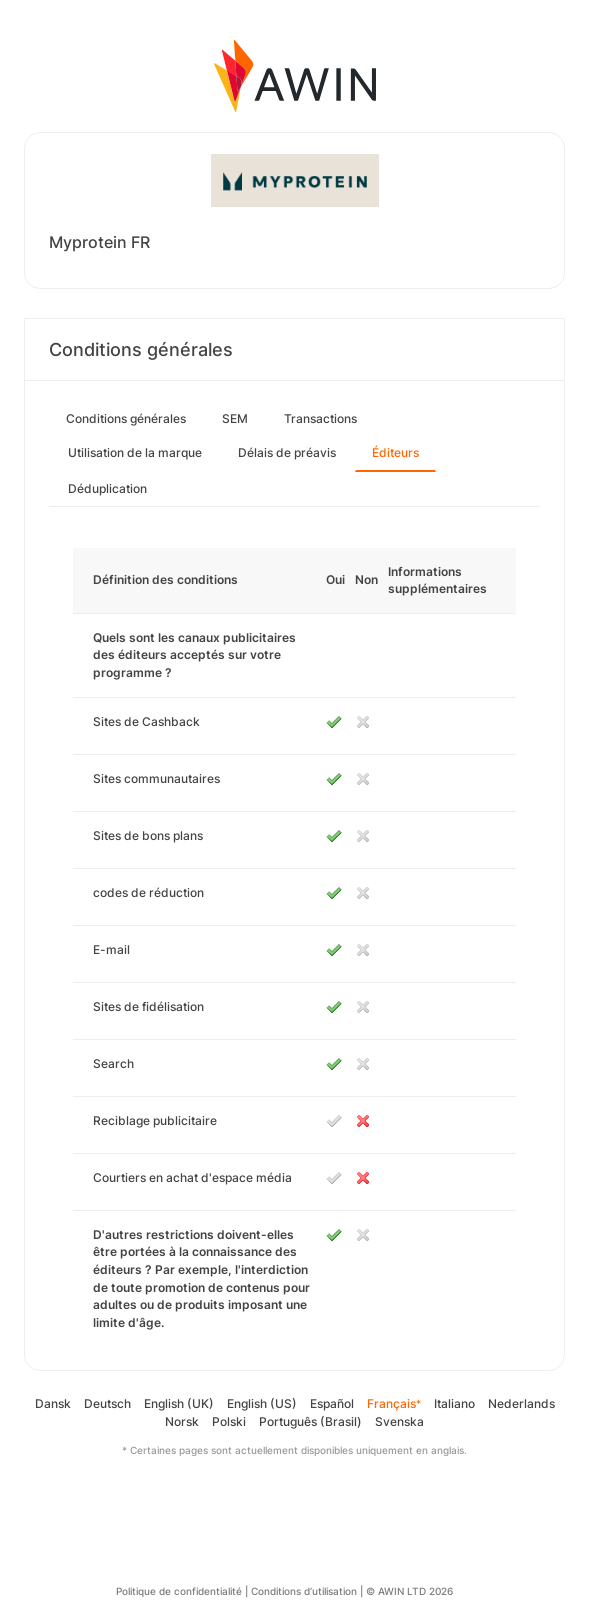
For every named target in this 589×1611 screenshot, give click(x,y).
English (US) (262, 1403)
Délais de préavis (287, 452)
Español (332, 1403)
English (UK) (179, 1403)
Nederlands (521, 1403)
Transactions (320, 418)
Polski (229, 1421)
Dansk (53, 1403)
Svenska (399, 1421)
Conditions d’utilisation (304, 1591)
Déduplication (107, 488)
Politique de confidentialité (179, 1591)
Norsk (182, 1421)
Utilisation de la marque (135, 452)
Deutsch (107, 1403)
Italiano (454, 1403)
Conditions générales (126, 418)
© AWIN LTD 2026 (409, 1591)
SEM (235, 418)
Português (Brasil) (310, 1421)
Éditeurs (395, 452)
